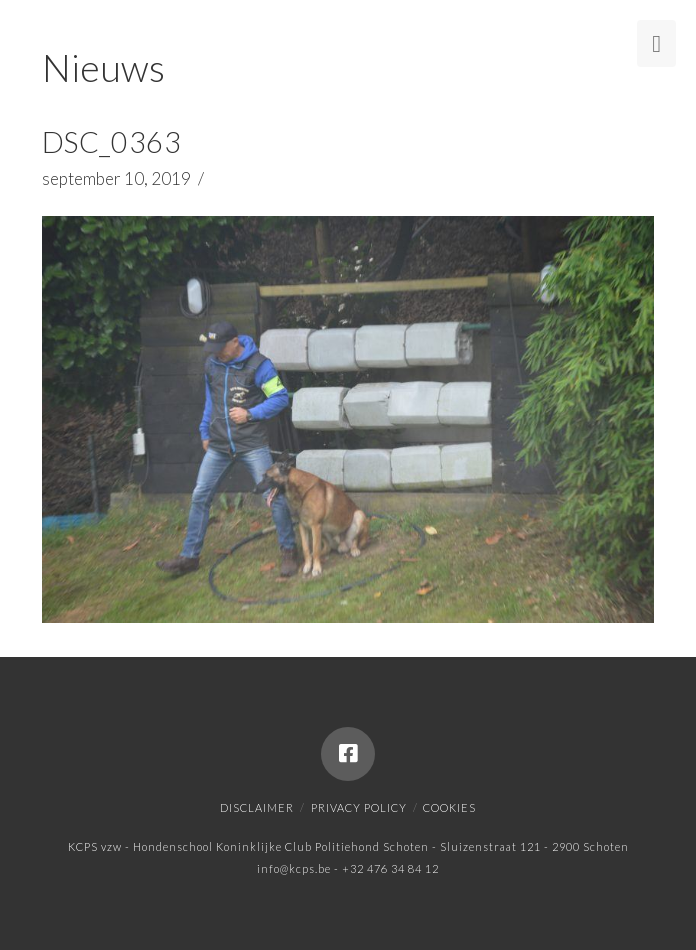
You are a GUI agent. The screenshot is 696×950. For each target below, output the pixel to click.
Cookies (449, 807)
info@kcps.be (294, 868)
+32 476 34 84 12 (390, 868)
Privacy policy (359, 807)
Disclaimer (257, 807)
